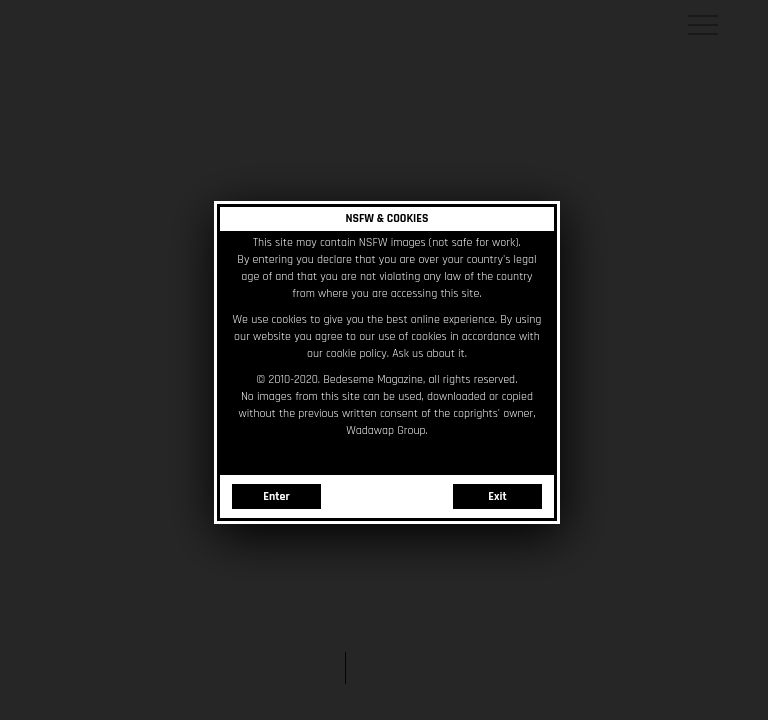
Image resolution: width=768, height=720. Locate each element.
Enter (274, 494)
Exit (495, 494)
